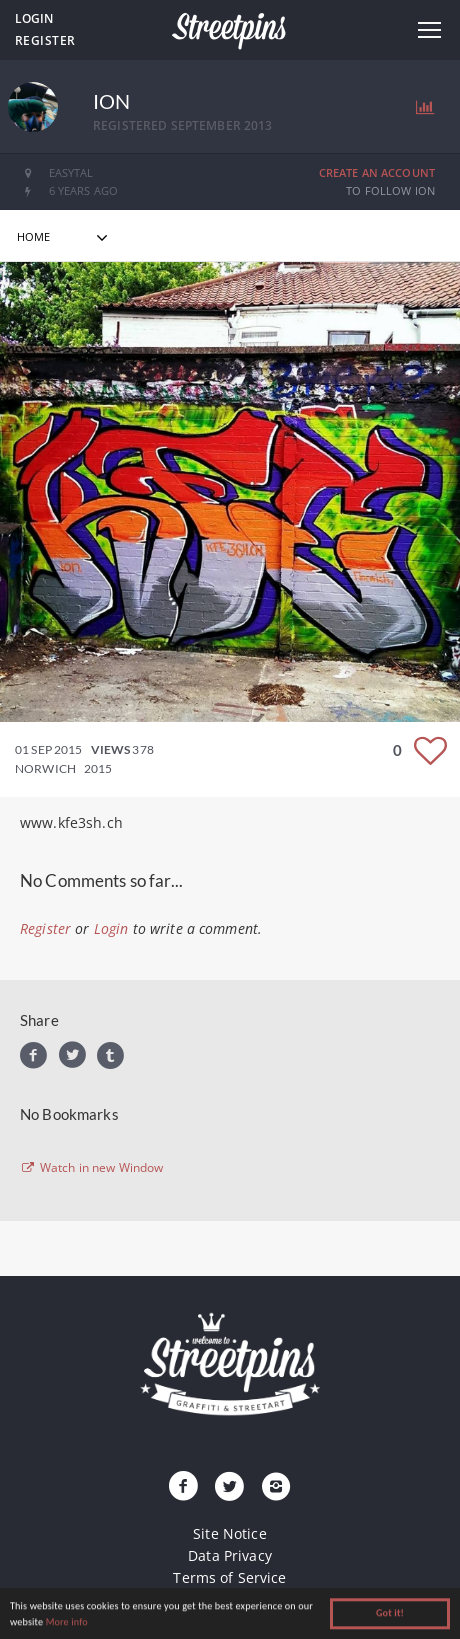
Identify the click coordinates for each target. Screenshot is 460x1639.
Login (34, 18)
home (34, 236)
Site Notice (230, 1533)
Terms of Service (229, 1577)
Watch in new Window (92, 1168)
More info (67, 1623)
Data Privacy (230, 1555)
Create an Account (377, 172)
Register (45, 40)
